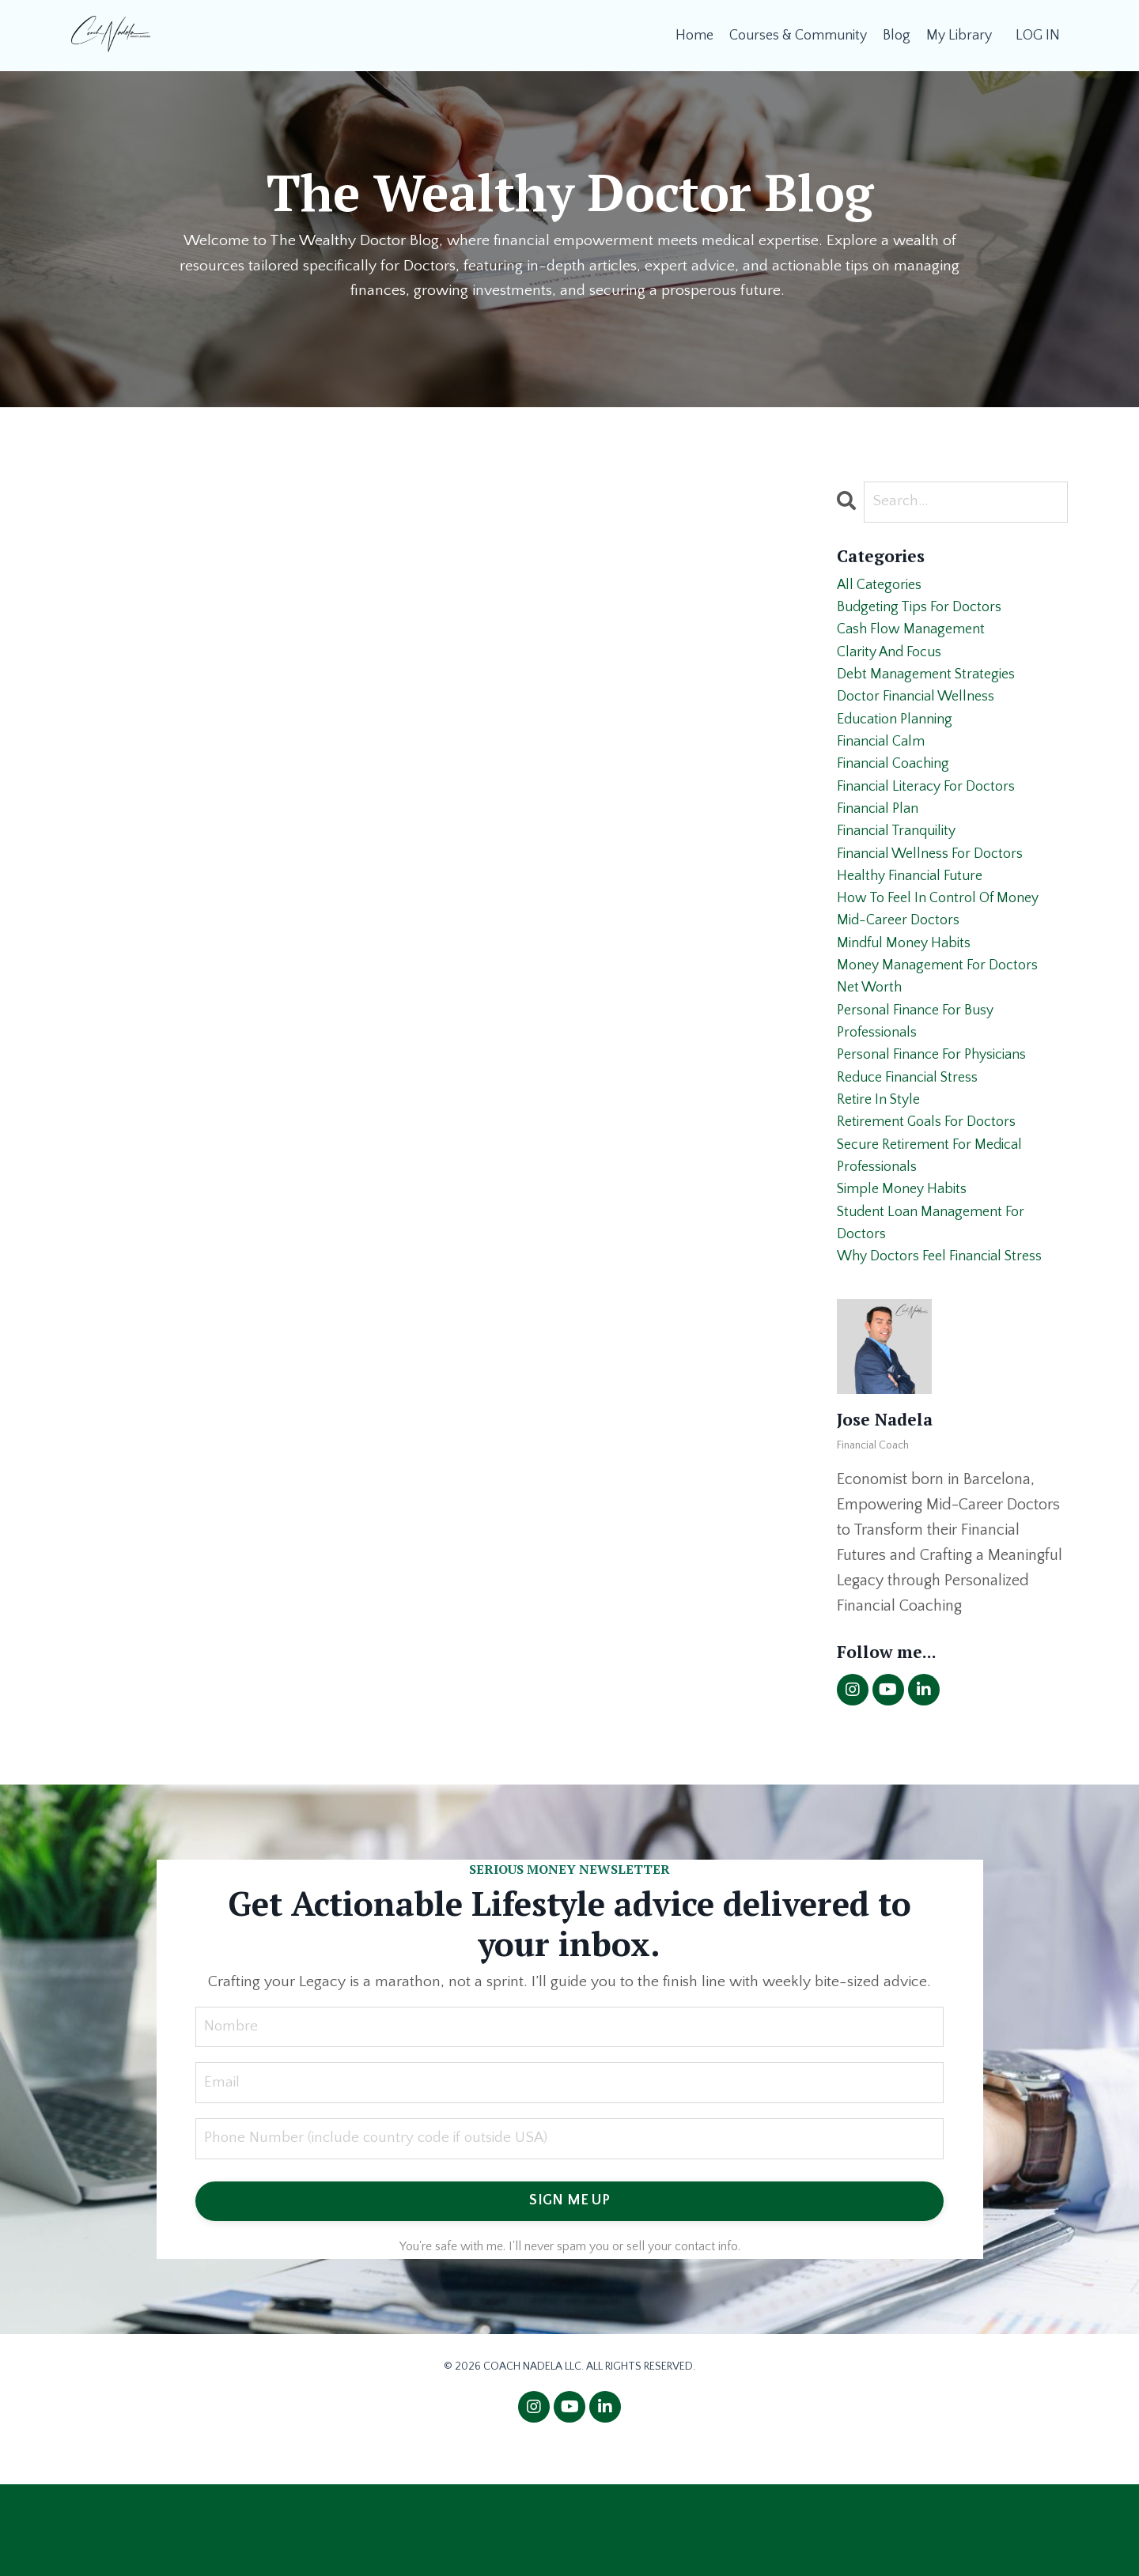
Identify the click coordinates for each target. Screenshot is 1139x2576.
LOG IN (1038, 35)
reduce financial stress (916, 1145)
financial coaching (899, 790)
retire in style (883, 1170)
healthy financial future (917, 917)
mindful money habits (911, 993)
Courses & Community (797, 35)
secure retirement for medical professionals (939, 1233)
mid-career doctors (904, 967)
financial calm (885, 765)
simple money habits (909, 1271)
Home (694, 35)
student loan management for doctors (940, 1309)
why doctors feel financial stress (951, 1347)
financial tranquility (903, 866)
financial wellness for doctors (940, 892)
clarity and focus (895, 664)
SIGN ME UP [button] (569, 2294)
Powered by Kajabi (570, 2535)
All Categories (883, 588)
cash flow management (917, 639)
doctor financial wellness (924, 714)
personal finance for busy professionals (924, 1081)
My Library (959, 35)
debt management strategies (934, 689)
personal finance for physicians (942, 1119)
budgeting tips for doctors (927, 613)
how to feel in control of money (948, 942)
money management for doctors (946, 1018)
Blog (896, 35)
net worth (872, 1043)
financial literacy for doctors (935, 816)
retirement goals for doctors (935, 1195)
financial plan (882, 841)
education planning (901, 740)
